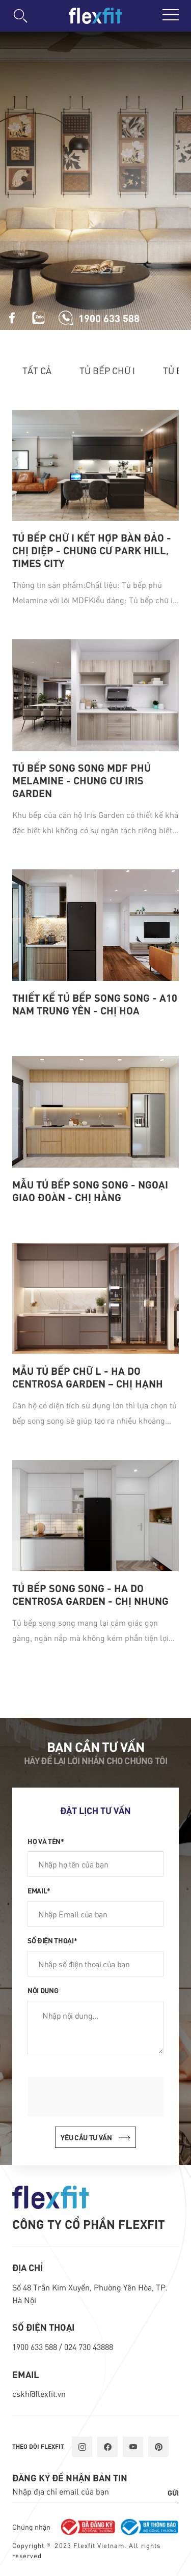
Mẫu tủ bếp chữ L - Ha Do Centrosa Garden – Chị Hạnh (87, 1377)
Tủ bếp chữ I (107, 370)
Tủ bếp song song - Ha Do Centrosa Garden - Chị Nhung (90, 1594)
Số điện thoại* (52, 1940)
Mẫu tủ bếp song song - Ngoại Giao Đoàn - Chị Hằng (90, 1190)
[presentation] (105, 2096)
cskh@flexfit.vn (39, 2393)
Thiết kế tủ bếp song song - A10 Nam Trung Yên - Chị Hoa (94, 1003)
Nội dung (43, 1990)
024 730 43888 (88, 2346)
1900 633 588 (35, 2346)
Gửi (173, 2492)
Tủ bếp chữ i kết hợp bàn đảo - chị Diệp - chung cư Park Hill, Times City (91, 550)
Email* (39, 1890)
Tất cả (36, 370)
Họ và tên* (46, 1841)
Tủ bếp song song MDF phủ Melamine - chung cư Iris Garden (81, 780)
